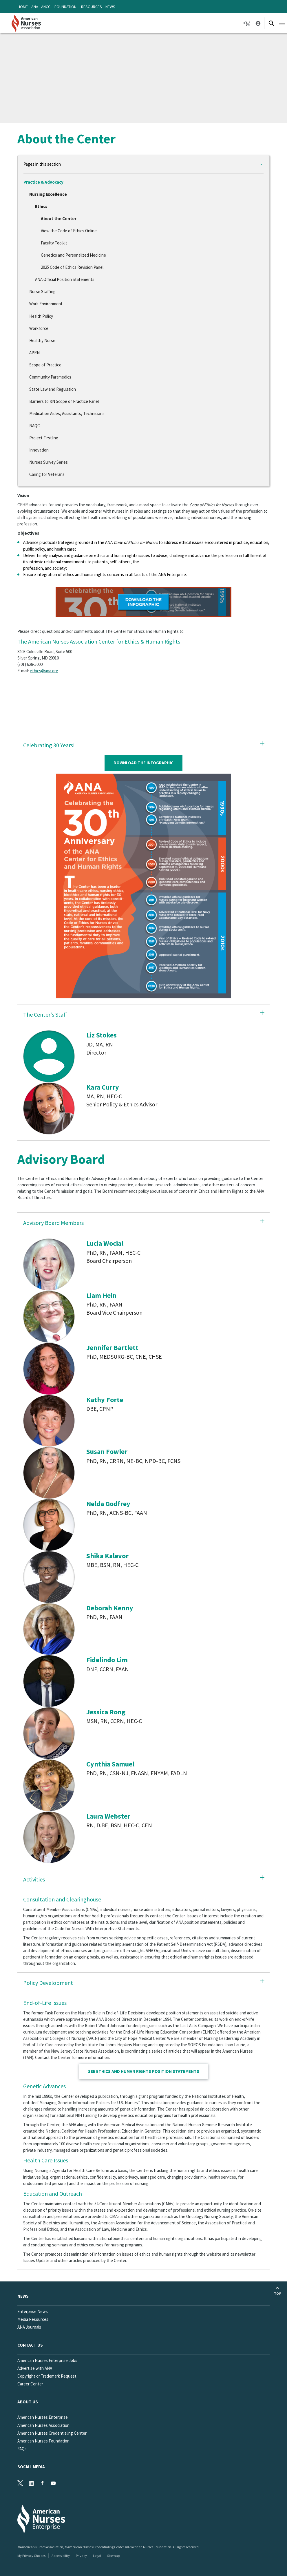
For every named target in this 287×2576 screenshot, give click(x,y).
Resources (91, 6)
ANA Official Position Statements (64, 279)
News (110, 6)
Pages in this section (42, 164)
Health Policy (41, 316)
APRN (34, 352)
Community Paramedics (50, 377)
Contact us (30, 2345)
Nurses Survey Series (48, 462)
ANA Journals (29, 2327)
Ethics (41, 206)
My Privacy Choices (31, 2555)
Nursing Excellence (48, 194)
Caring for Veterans (47, 474)
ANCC (45, 6)
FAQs (22, 2448)
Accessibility (61, 2555)
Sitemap (113, 2555)
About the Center (58, 218)
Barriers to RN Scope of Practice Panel (64, 401)
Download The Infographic (143, 763)
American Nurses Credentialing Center (52, 2433)
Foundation (65, 6)
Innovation (39, 450)
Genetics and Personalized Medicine (73, 255)
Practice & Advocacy (43, 182)
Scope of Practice (45, 365)
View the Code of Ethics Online (69, 230)
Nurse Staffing (42, 291)
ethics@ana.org (44, 670)
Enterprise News (32, 2311)
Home (23, 6)
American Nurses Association (43, 2425)
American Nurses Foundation (43, 2441)
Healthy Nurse (42, 340)
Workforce (38, 328)
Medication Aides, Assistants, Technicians (67, 413)
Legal (97, 2555)
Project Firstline (43, 438)
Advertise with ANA (34, 2368)
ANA (34, 6)
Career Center (30, 2384)
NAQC (34, 425)
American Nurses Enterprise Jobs (47, 2360)
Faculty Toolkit (54, 243)
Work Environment (46, 303)
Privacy (81, 2555)
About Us (27, 2402)
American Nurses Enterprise (42, 2417)
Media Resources (32, 2319)
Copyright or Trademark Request (46, 2376)
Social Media (31, 2466)
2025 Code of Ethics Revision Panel (72, 267)
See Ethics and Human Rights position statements (143, 2071)
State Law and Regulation (52, 389)
